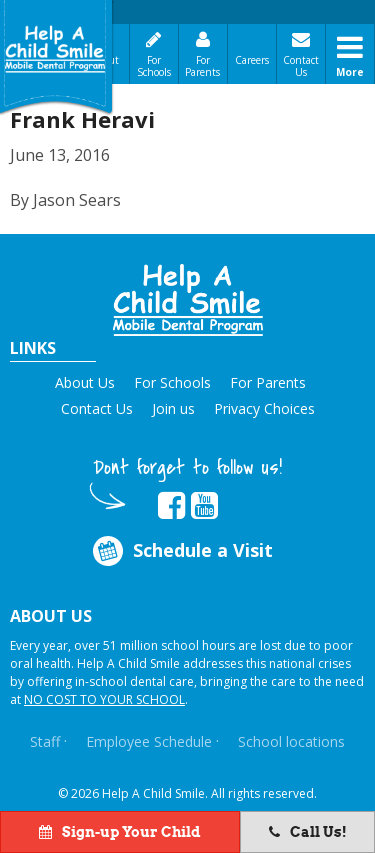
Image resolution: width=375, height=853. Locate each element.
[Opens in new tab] (171, 506)
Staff (45, 741)
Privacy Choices (264, 408)
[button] (188, 300)
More (350, 72)
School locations (291, 741)
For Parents (202, 66)
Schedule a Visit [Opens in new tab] (180, 550)
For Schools (154, 66)
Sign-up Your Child (120, 832)
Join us (173, 408)
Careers (252, 60)
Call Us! (308, 832)
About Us (85, 382)
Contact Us (301, 66)
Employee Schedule (149, 741)
